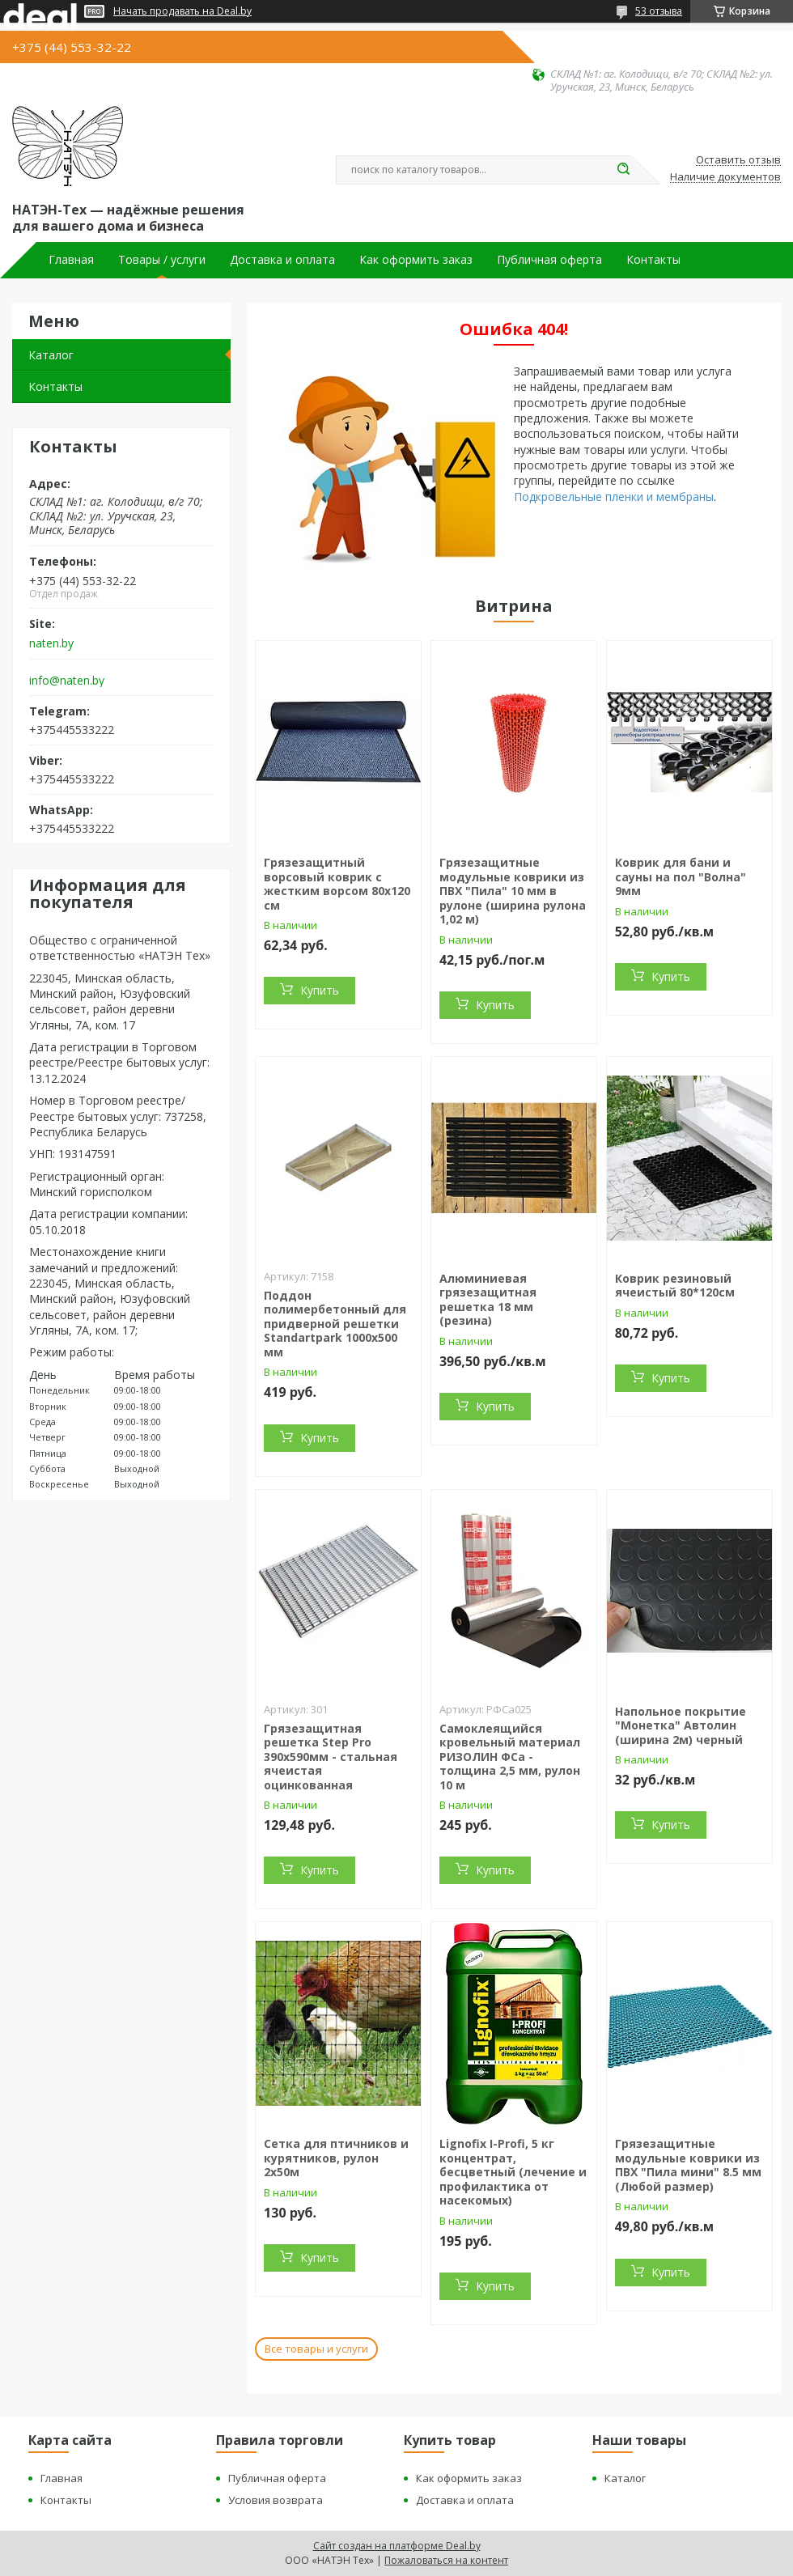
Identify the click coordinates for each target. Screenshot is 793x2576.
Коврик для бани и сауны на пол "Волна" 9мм (680, 876)
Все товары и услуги (316, 2348)
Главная (71, 259)
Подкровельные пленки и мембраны (614, 496)
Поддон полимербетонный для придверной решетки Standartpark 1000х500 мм (335, 1324)
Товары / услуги (162, 259)
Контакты (653, 259)
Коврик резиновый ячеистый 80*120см (675, 1286)
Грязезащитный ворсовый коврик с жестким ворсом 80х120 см (337, 884)
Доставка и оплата (282, 259)
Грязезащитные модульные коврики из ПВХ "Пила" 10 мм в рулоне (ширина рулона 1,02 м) (512, 891)
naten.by (51, 643)
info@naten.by (66, 680)
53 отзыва (658, 11)
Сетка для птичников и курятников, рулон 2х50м (336, 2157)
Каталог (51, 355)
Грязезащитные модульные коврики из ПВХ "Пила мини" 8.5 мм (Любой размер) (688, 2165)
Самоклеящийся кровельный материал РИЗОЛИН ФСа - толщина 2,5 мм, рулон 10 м (509, 1757)
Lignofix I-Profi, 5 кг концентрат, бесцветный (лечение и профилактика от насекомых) (513, 2172)
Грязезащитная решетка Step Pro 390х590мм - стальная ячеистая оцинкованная (330, 1757)
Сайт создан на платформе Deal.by (397, 2546)
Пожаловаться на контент (446, 2560)
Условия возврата (275, 2500)
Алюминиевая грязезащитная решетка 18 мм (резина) (487, 1300)
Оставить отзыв (738, 160)
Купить (319, 990)
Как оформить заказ (416, 259)
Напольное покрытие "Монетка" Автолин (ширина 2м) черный (680, 1725)
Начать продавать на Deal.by (182, 11)
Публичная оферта (549, 259)
